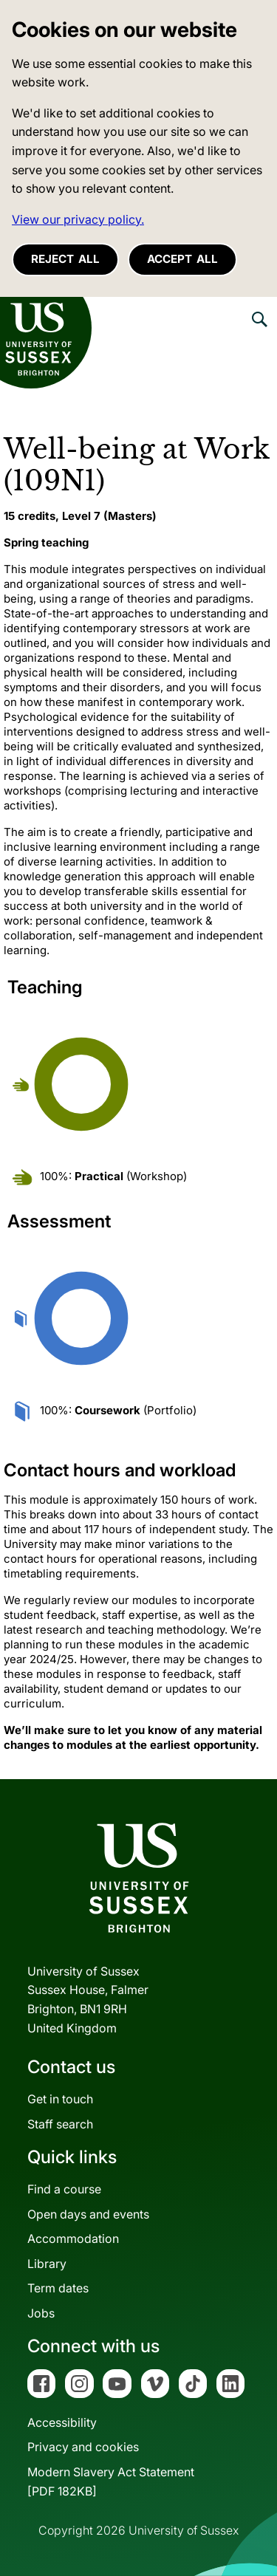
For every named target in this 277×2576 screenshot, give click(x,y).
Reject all (65, 259)
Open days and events (88, 2214)
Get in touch (60, 2099)
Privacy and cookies (83, 2446)
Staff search (60, 2124)
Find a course (64, 2189)
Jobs (41, 2313)
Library (46, 2263)
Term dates (58, 2288)
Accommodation (73, 2238)
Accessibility (62, 2422)
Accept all (182, 259)
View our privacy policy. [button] (78, 219)
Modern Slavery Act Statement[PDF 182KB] (110, 2481)
